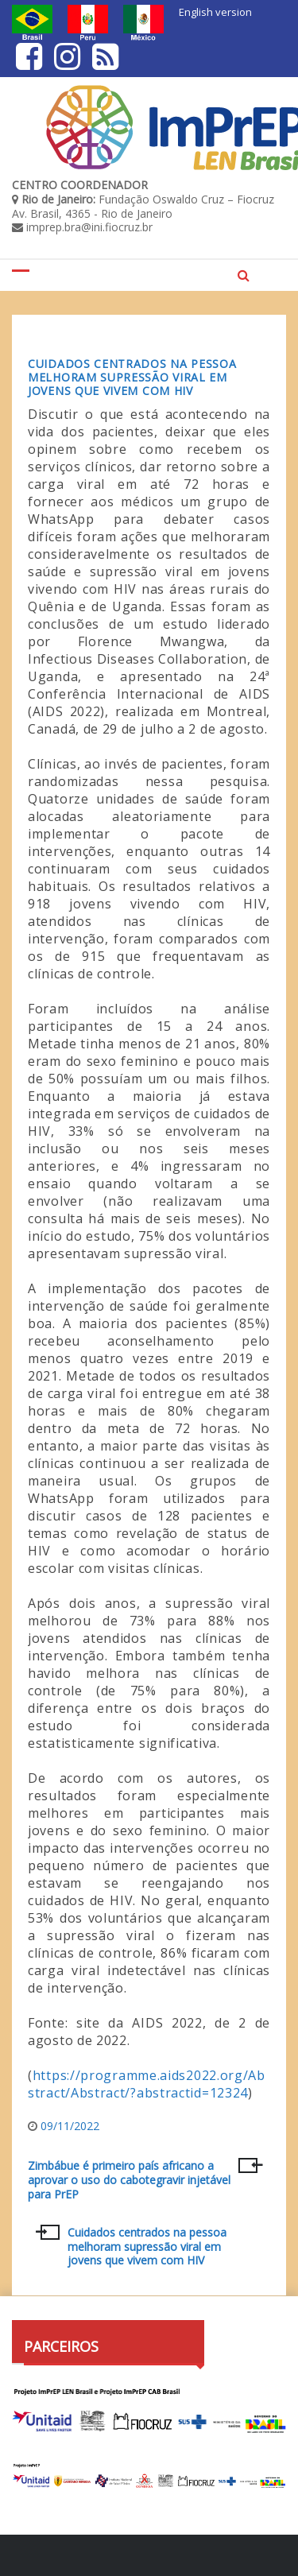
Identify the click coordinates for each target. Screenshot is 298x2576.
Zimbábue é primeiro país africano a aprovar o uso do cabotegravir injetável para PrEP (129, 2180)
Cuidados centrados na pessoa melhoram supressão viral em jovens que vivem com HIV (132, 377)
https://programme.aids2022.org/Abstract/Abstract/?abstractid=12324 (146, 2084)
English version (215, 12)
